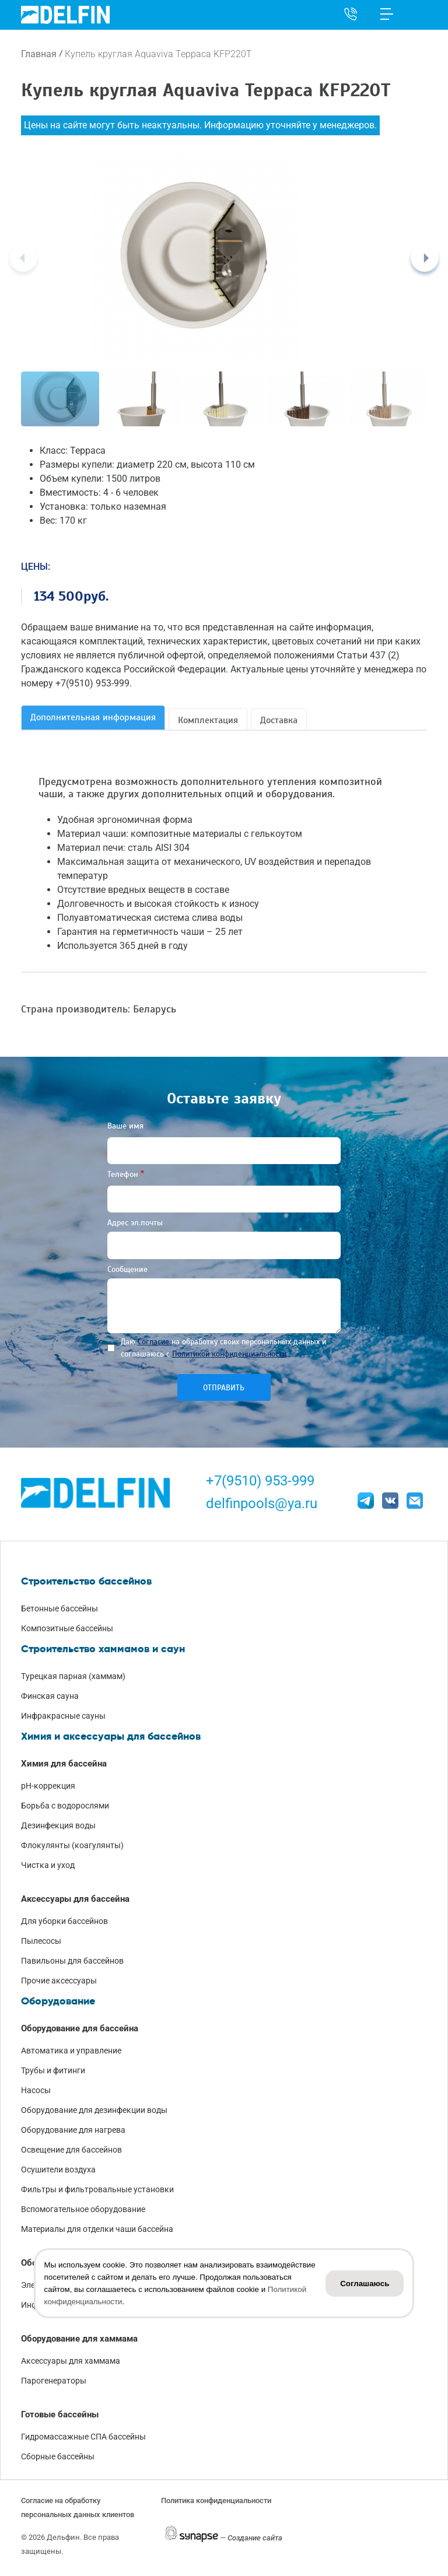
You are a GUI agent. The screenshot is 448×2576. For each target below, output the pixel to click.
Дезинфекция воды (58, 1825)
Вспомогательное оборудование (83, 2209)
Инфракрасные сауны (63, 1715)
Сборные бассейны (57, 2456)
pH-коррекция (48, 1785)
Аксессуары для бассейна (75, 1899)
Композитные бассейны (67, 1628)
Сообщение (127, 1269)
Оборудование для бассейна (79, 2028)
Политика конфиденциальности (216, 2500)
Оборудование (58, 2001)
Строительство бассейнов (86, 1581)
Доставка (279, 720)
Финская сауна (50, 1696)
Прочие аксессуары (59, 1980)
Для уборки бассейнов (64, 1921)
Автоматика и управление (71, 2050)
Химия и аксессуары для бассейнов (111, 1736)
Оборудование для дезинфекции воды (94, 2110)
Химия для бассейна (64, 1763)
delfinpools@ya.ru (261, 1503)
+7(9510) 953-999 (260, 1481)
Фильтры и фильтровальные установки (97, 2189)
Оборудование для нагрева (73, 2130)
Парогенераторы (53, 2380)
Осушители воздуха (58, 2169)
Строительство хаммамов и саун (103, 1648)
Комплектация (208, 720)
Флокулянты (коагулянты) (72, 1845)
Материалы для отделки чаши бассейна (97, 2229)
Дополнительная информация (93, 717)
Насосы (36, 2090)
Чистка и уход (48, 1865)
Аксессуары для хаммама (70, 2360)
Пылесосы (41, 1941)
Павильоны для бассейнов (72, 1960)
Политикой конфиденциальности (229, 1354)
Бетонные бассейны (59, 1608)
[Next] (425, 258)
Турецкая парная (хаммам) (73, 1676)
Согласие (153, 1342)
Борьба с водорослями (65, 1805)
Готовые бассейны (60, 2414)
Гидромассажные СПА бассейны (83, 2436)
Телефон (122, 1174)
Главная (39, 53)
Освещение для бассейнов (71, 2149)
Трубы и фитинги (53, 2070)
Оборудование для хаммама (79, 2338)
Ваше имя (125, 1126)
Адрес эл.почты (135, 1223)
